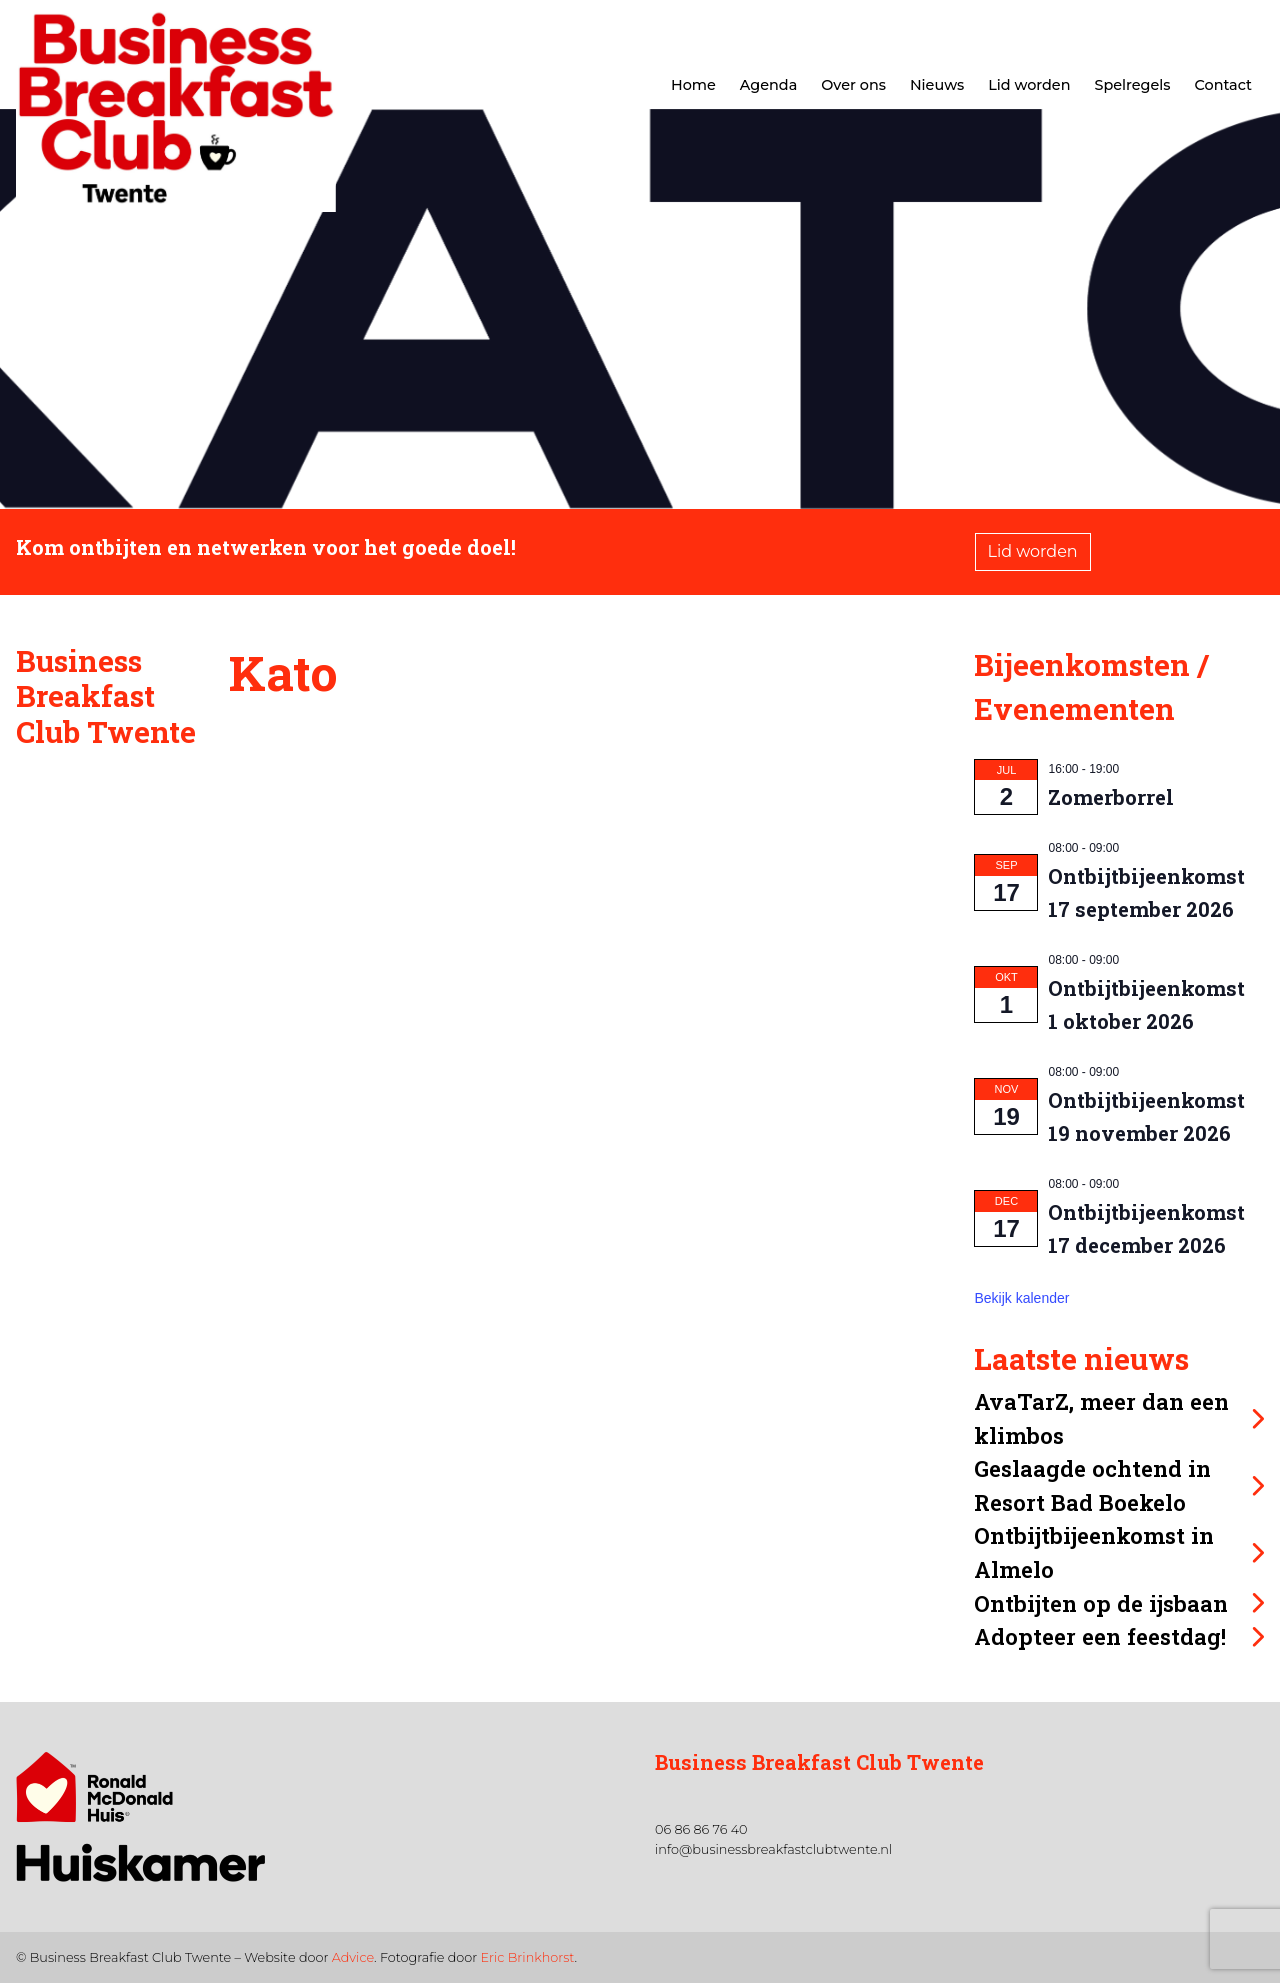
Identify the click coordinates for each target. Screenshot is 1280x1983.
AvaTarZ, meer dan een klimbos (1101, 1418)
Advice (353, 1957)
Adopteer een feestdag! (1100, 1636)
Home (693, 85)
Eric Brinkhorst (528, 1957)
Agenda (768, 85)
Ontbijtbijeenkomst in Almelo (1094, 1552)
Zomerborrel (1111, 797)
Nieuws (937, 85)
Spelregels (1132, 85)
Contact (1223, 85)
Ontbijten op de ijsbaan (1101, 1603)
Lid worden (1029, 85)
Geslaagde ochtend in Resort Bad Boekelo (1092, 1485)
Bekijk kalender (1021, 1298)
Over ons (853, 85)
